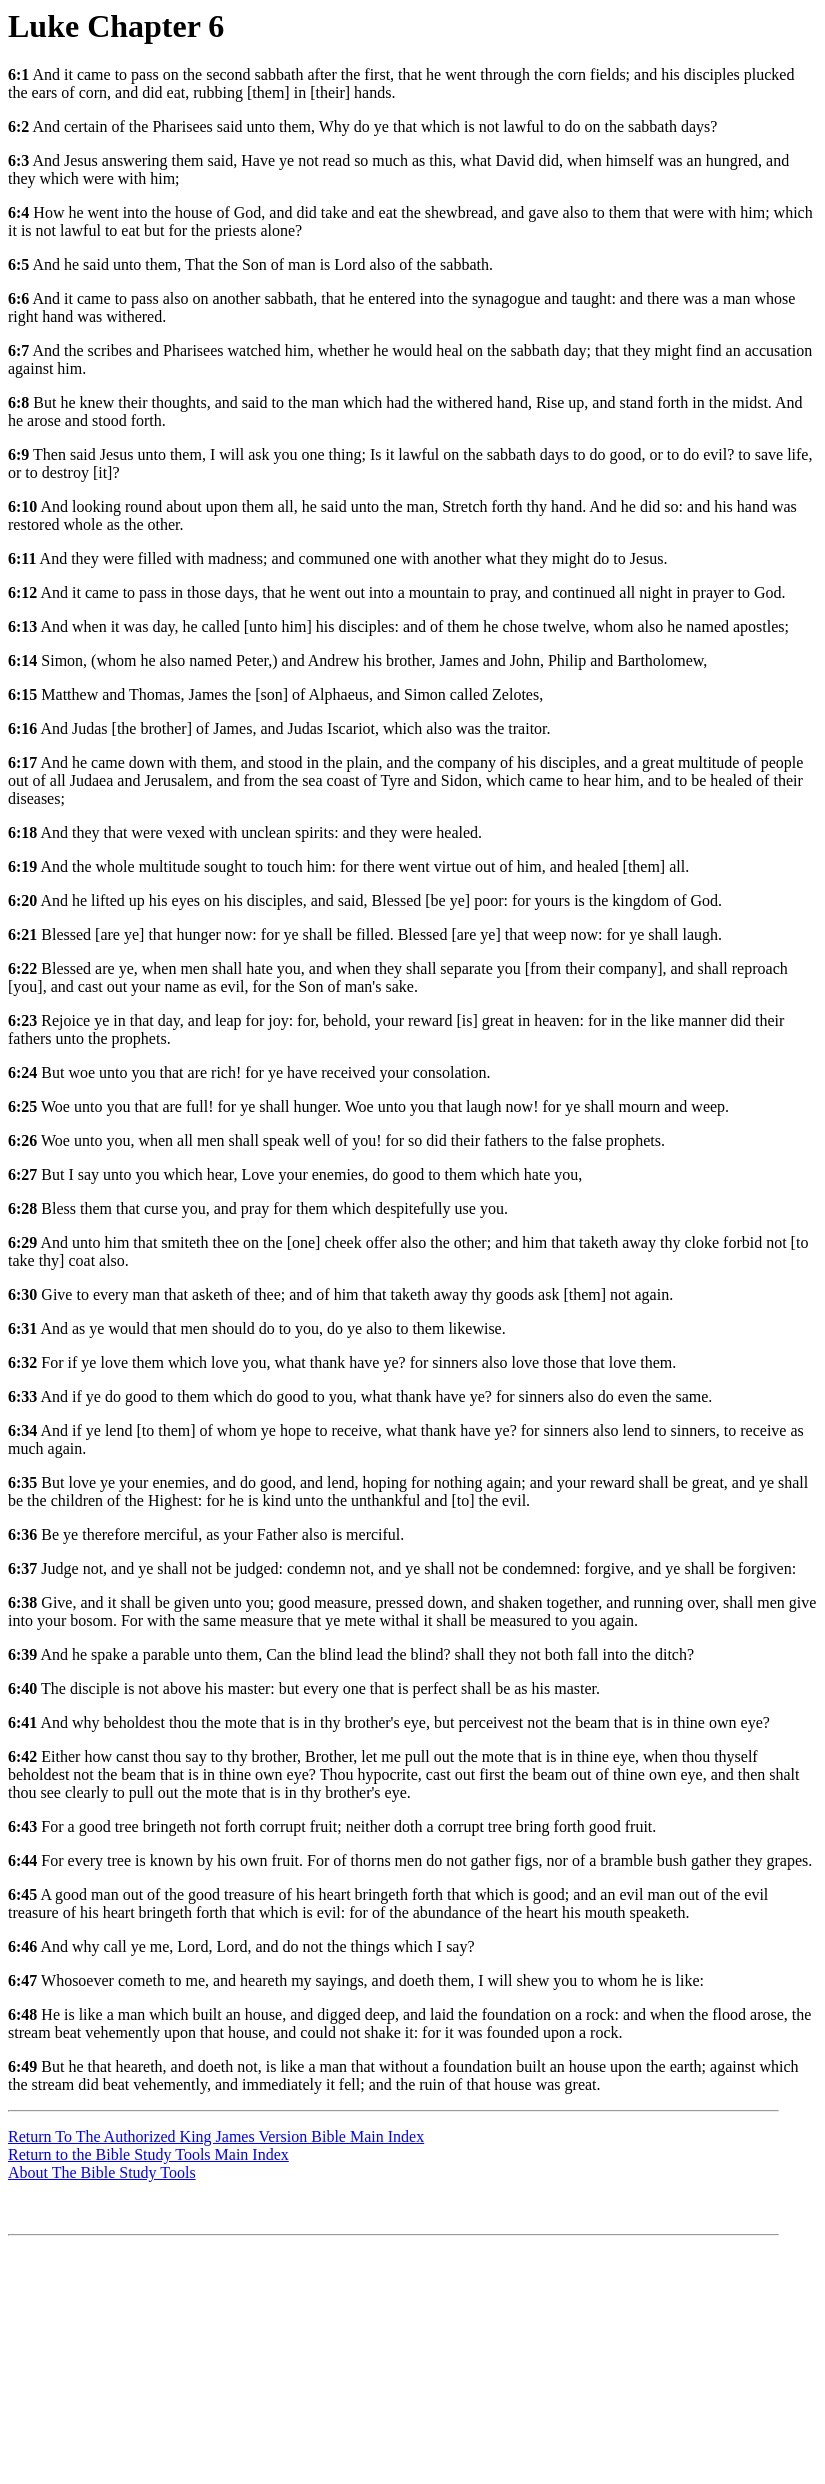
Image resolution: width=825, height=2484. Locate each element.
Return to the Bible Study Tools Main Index (148, 2154)
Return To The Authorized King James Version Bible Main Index (216, 2136)
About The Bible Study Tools (102, 2172)
